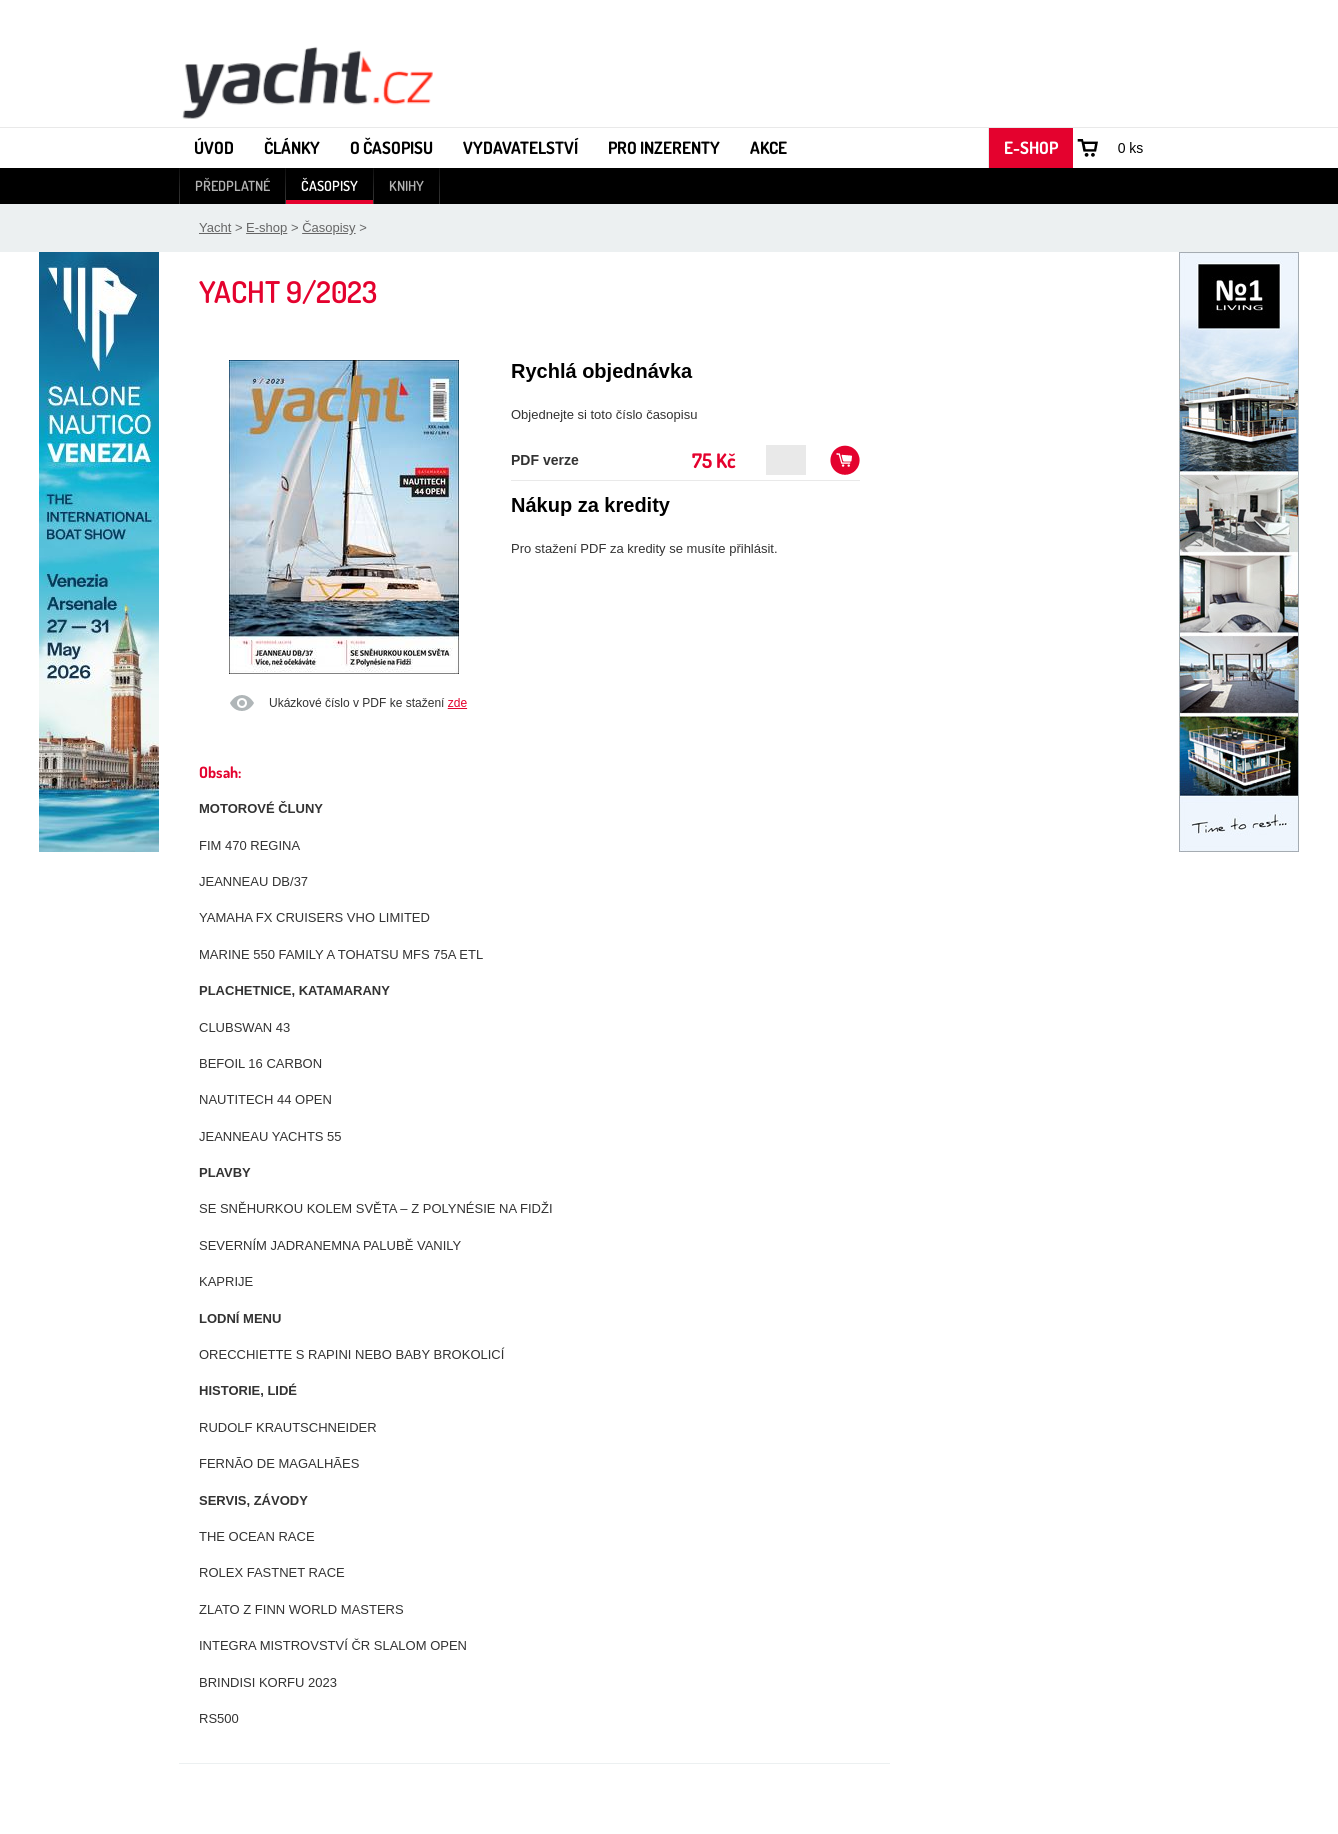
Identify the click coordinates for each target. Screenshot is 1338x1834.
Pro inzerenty (664, 147)
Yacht (215, 227)
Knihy (406, 185)
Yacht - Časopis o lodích (307, 81)
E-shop (1031, 147)
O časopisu (391, 147)
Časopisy (329, 185)
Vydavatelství (520, 147)
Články (292, 147)
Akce (768, 147)
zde (457, 703)
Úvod (214, 147)
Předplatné (232, 185)
